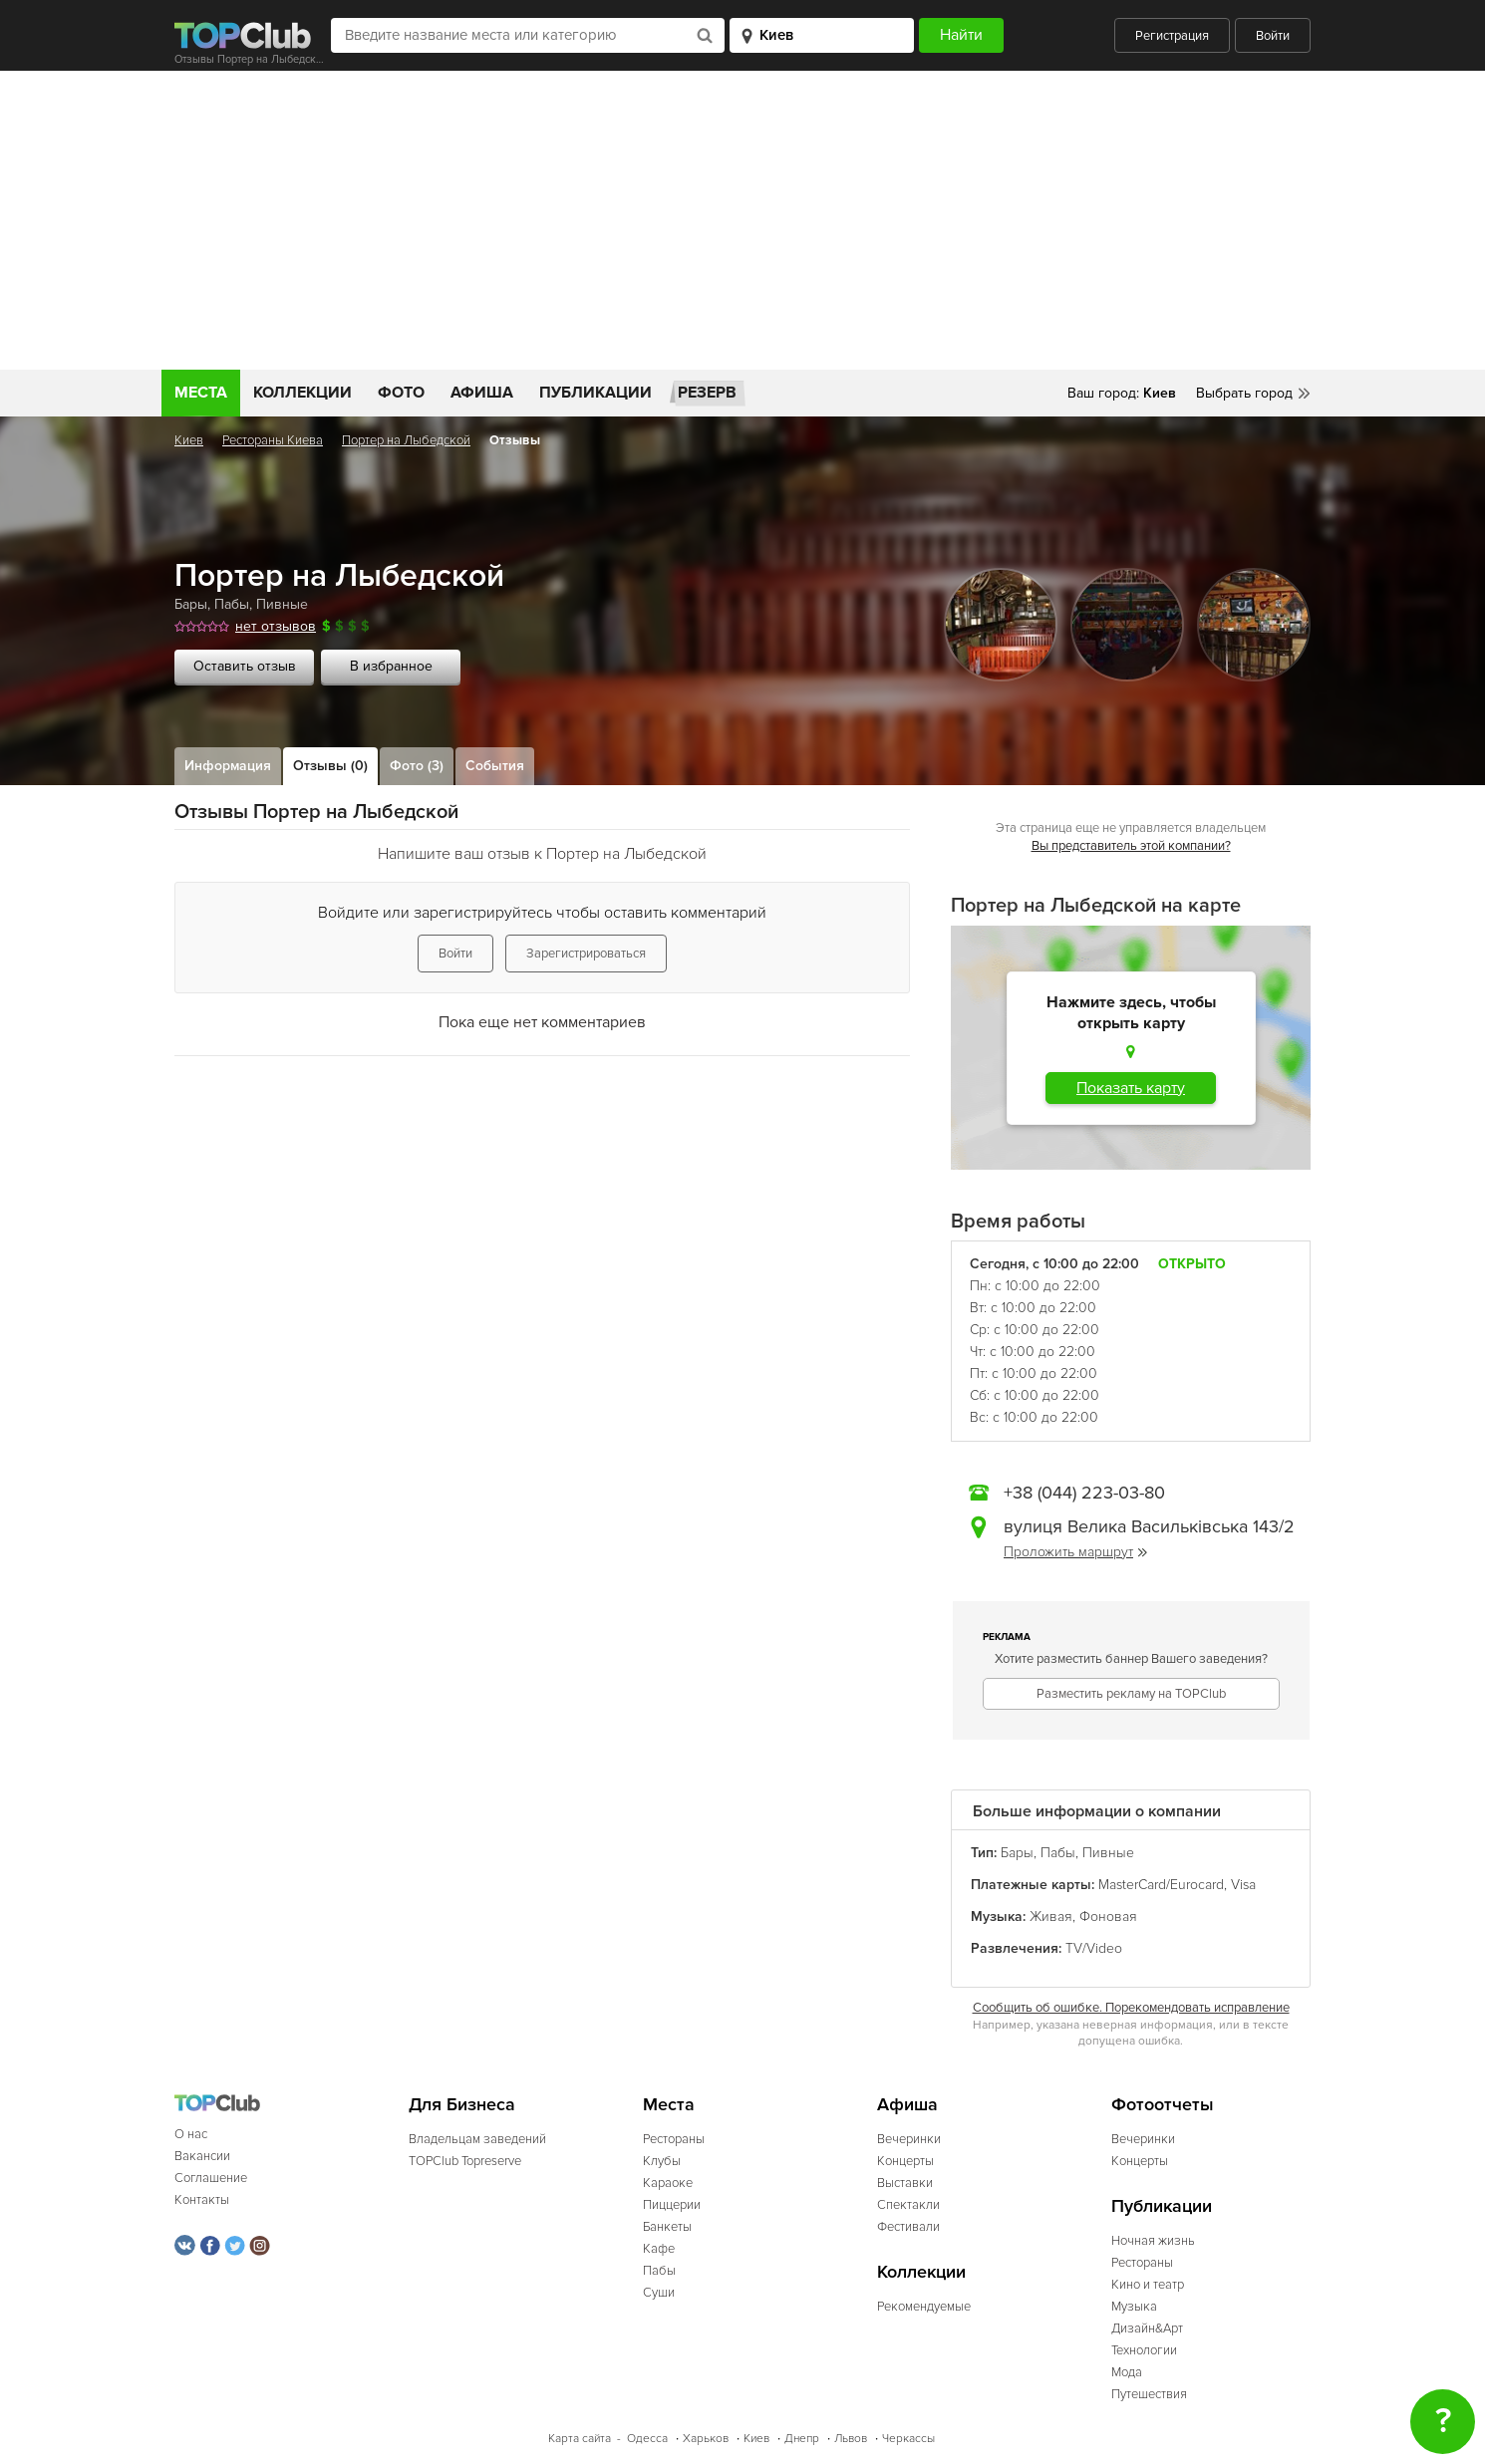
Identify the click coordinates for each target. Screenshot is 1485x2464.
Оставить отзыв (244, 666)
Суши (659, 2293)
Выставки (905, 2183)
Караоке (668, 2183)
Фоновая (1108, 1916)
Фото (401, 393)
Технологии (1144, 2350)
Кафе (659, 2249)
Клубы (662, 2161)
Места (200, 393)
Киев (188, 440)
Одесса (647, 2438)
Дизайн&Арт (1147, 2328)
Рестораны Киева (272, 440)
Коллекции (302, 393)
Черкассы (908, 2438)
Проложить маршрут (1075, 1551)
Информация (227, 765)
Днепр (801, 2438)
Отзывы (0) (330, 765)
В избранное (391, 666)
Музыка (1134, 2307)
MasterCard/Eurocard (1161, 1884)
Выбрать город (1244, 393)
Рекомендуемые (924, 2307)
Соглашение (210, 2178)
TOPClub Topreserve (465, 2161)
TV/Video (1093, 1948)
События (494, 765)
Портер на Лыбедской (406, 440)
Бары (190, 604)
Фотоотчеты (1162, 2104)
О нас (190, 2134)
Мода (1126, 2372)
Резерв (707, 393)
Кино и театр (1147, 2285)
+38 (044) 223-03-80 (1084, 1493)
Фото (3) (417, 765)
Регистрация (1172, 36)
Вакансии (202, 2156)
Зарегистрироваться (586, 953)
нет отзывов (275, 626)
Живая (1051, 1916)
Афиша (481, 393)
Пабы (231, 604)
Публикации (595, 393)
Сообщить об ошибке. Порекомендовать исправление (1131, 2008)
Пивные (282, 604)
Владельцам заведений (477, 2139)
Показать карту (1130, 1088)
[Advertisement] (742, 220)
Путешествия (1149, 2394)
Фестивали (908, 2227)
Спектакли (908, 2205)
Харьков (706, 2438)
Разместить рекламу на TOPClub (1131, 1694)
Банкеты (667, 2227)
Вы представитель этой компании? (1131, 846)
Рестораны (674, 2139)
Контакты (201, 2200)
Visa (1243, 1884)
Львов (850, 2438)
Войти (1273, 36)
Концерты (905, 2161)
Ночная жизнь (1153, 2241)
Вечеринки (909, 2139)
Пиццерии (672, 2205)
